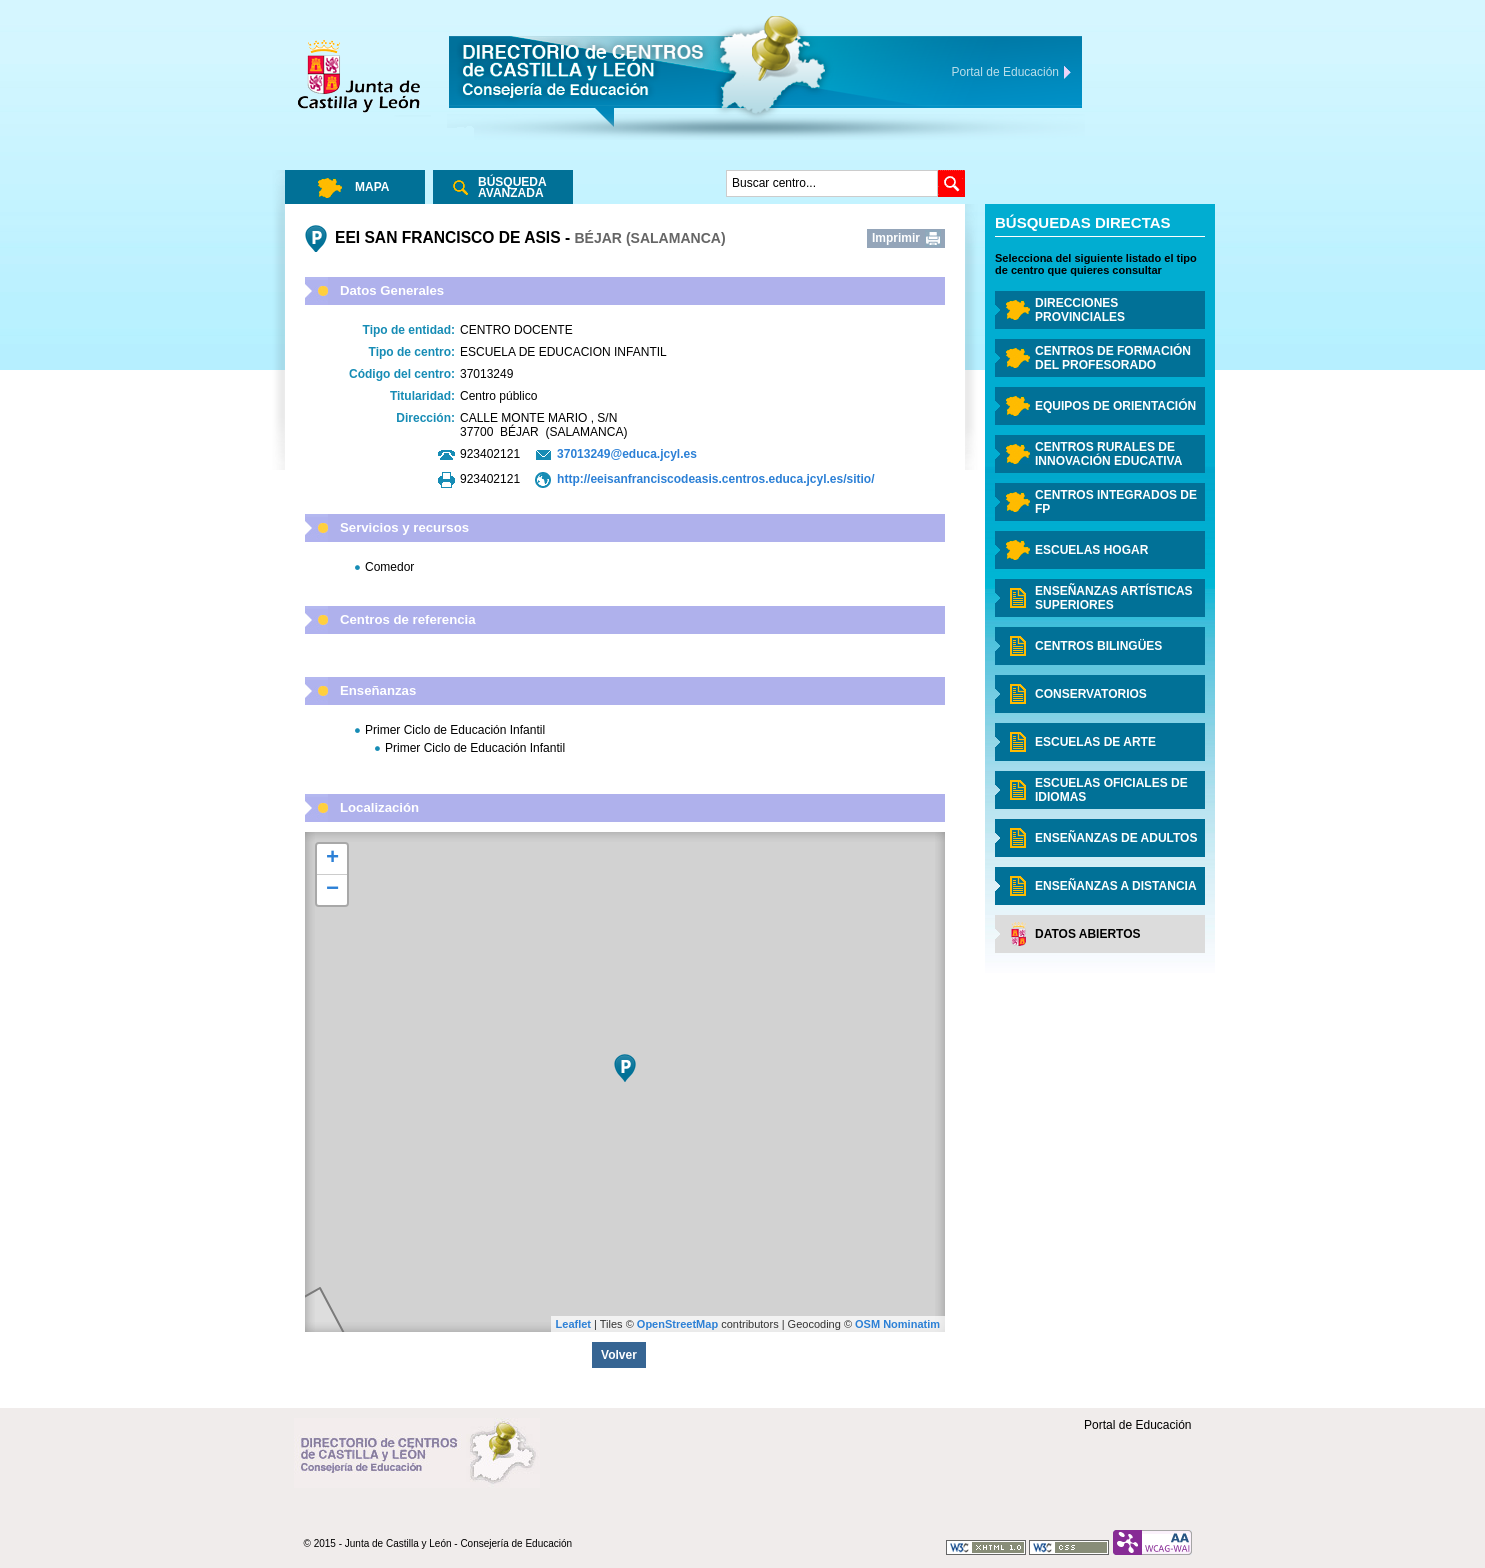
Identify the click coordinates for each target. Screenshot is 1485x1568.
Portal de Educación (1137, 1425)
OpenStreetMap (677, 1324)
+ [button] (332, 859)
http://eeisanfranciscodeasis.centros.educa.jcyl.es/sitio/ (715, 479)
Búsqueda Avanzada (512, 187)
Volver (619, 1355)
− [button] (332, 890)
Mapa (372, 187)
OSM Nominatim (897, 1324)
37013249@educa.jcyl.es (627, 454)
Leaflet (573, 1324)
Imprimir (896, 238)
